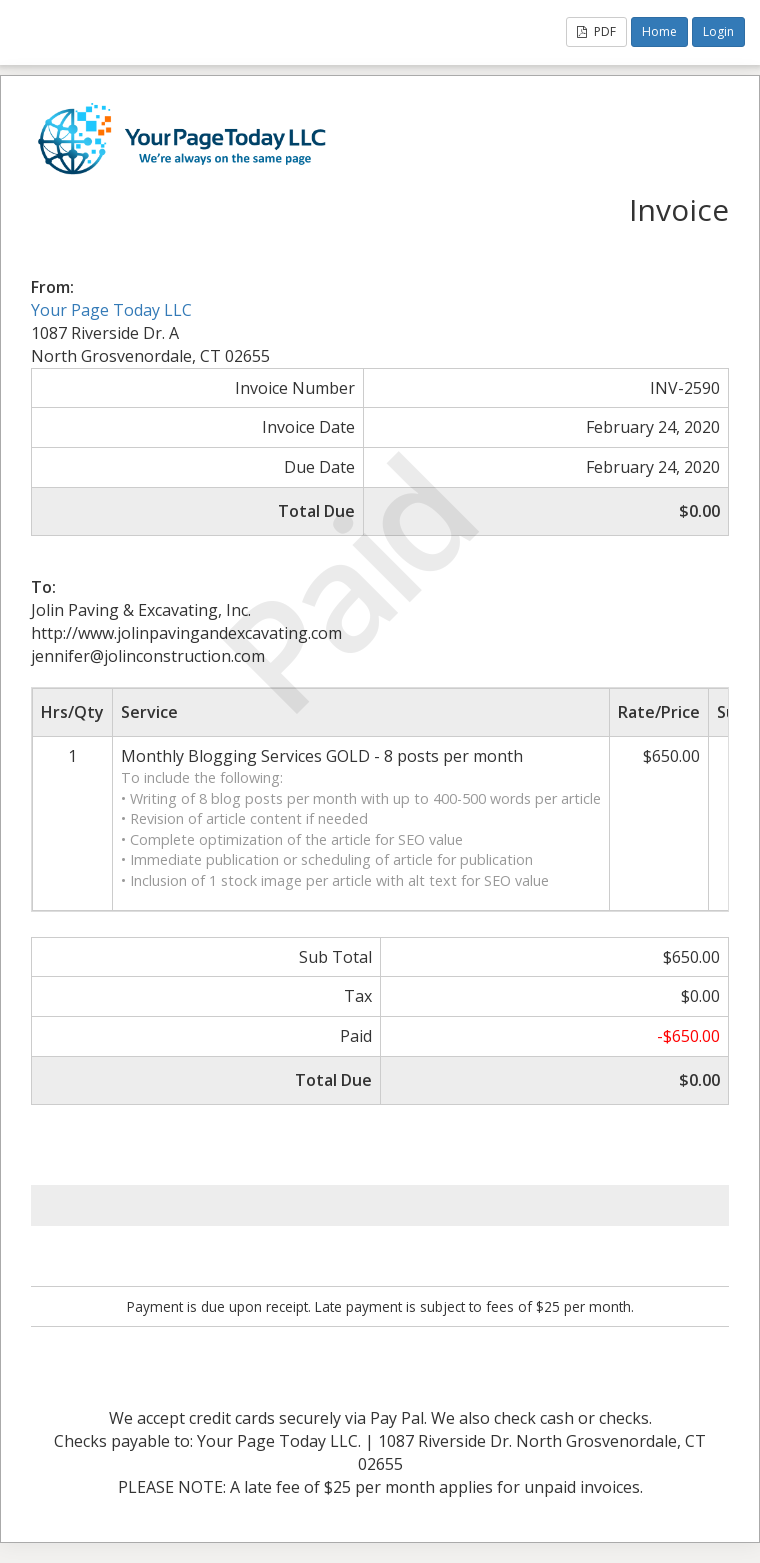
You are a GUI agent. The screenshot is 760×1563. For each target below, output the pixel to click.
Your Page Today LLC (111, 310)
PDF (596, 31)
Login (718, 31)
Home (659, 31)
